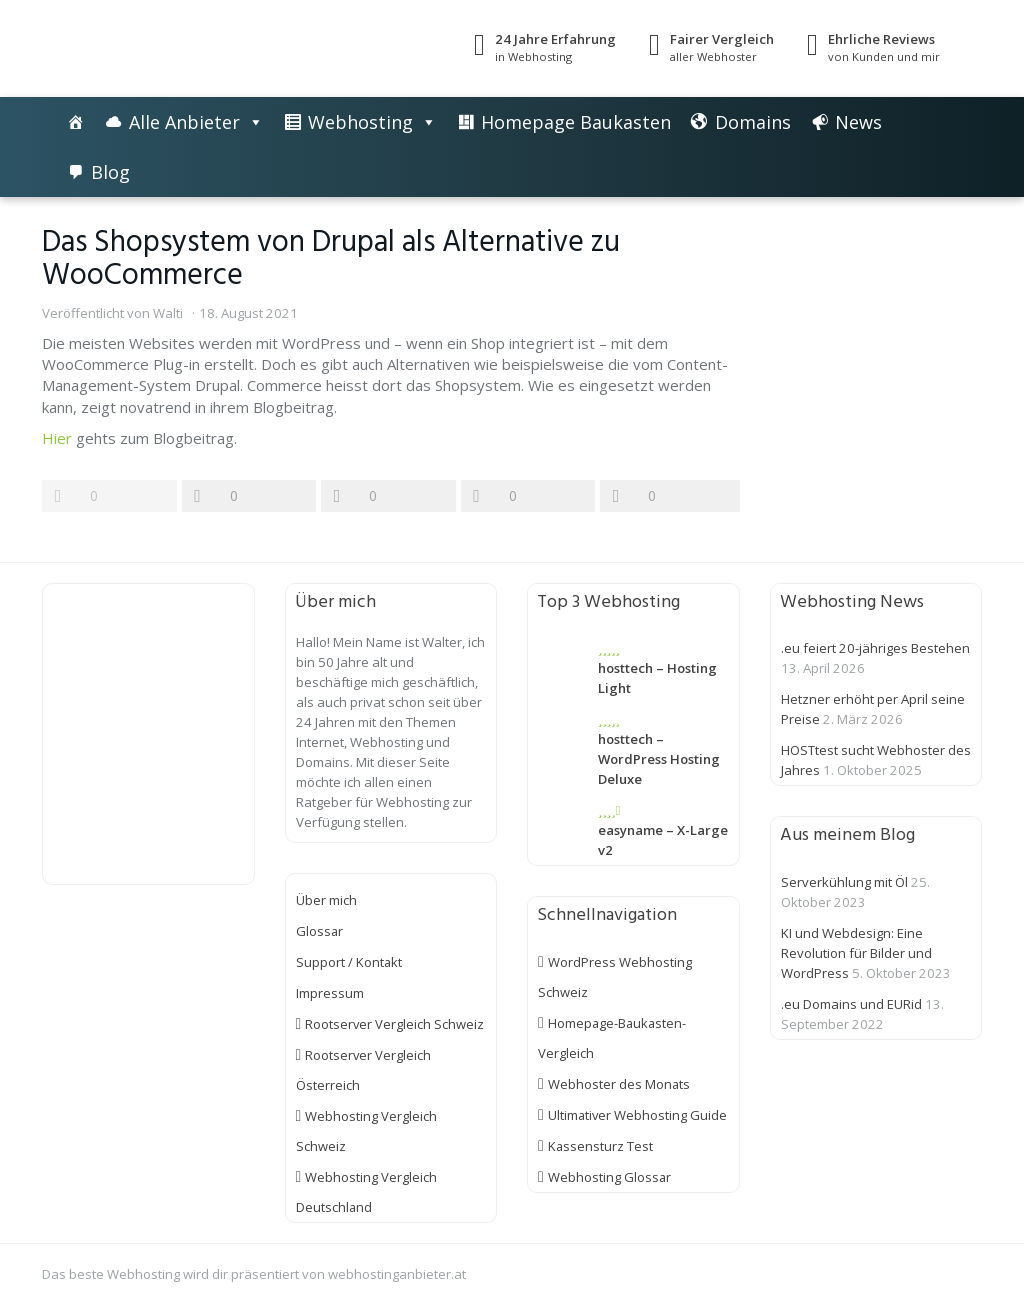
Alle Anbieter (184, 122)
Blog (110, 172)
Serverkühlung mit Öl (844, 882)
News (858, 122)
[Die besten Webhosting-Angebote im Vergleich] (76, 122)
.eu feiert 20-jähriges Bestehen (875, 648)
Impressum (330, 993)
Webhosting (360, 122)
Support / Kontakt (349, 962)
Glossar (320, 931)
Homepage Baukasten (576, 122)
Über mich (326, 900)
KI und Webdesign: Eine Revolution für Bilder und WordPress (856, 953)
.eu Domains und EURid (851, 1004)
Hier (57, 438)
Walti (168, 313)
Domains (753, 122)
